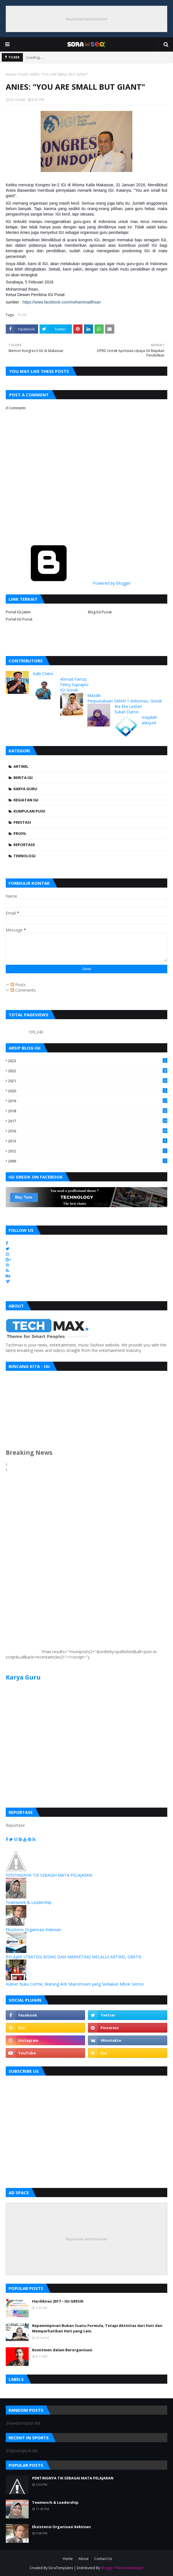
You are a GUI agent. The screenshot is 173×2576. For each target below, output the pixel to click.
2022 (87, 1070)
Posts (18, 984)
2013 (87, 1141)
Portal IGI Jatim (18, 611)
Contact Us (103, 2558)
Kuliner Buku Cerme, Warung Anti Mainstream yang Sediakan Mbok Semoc (75, 1984)
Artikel (20, 766)
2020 (87, 1090)
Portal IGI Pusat (19, 619)
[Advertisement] (23, 1567)
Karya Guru (25, 788)
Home (11, 74)
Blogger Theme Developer (122, 2567)
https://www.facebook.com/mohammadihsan (61, 302)
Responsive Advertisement (86, 18)
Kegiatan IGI (25, 799)
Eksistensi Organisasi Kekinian (33, 1929)
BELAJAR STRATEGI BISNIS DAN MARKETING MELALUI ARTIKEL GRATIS (73, 1957)
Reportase (24, 844)
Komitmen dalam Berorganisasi (62, 2349)
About (83, 2558)
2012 (87, 1151)
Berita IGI (23, 777)
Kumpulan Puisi (29, 811)
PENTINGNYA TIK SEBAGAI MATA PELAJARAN (49, 1875)
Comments (23, 990)
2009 (87, 1161)
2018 (87, 1110)
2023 (87, 1060)
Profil (23, 74)
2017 (87, 1120)
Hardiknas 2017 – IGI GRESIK (57, 2301)
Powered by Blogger (68, 583)
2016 (87, 1131)
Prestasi (22, 822)
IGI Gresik (17, 99)
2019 (87, 1100)
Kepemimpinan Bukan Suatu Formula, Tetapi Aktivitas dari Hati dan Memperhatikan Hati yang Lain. (97, 2328)
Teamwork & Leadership (29, 1902)
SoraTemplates (60, 2567)
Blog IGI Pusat (100, 611)
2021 (87, 1080)
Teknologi (24, 855)
